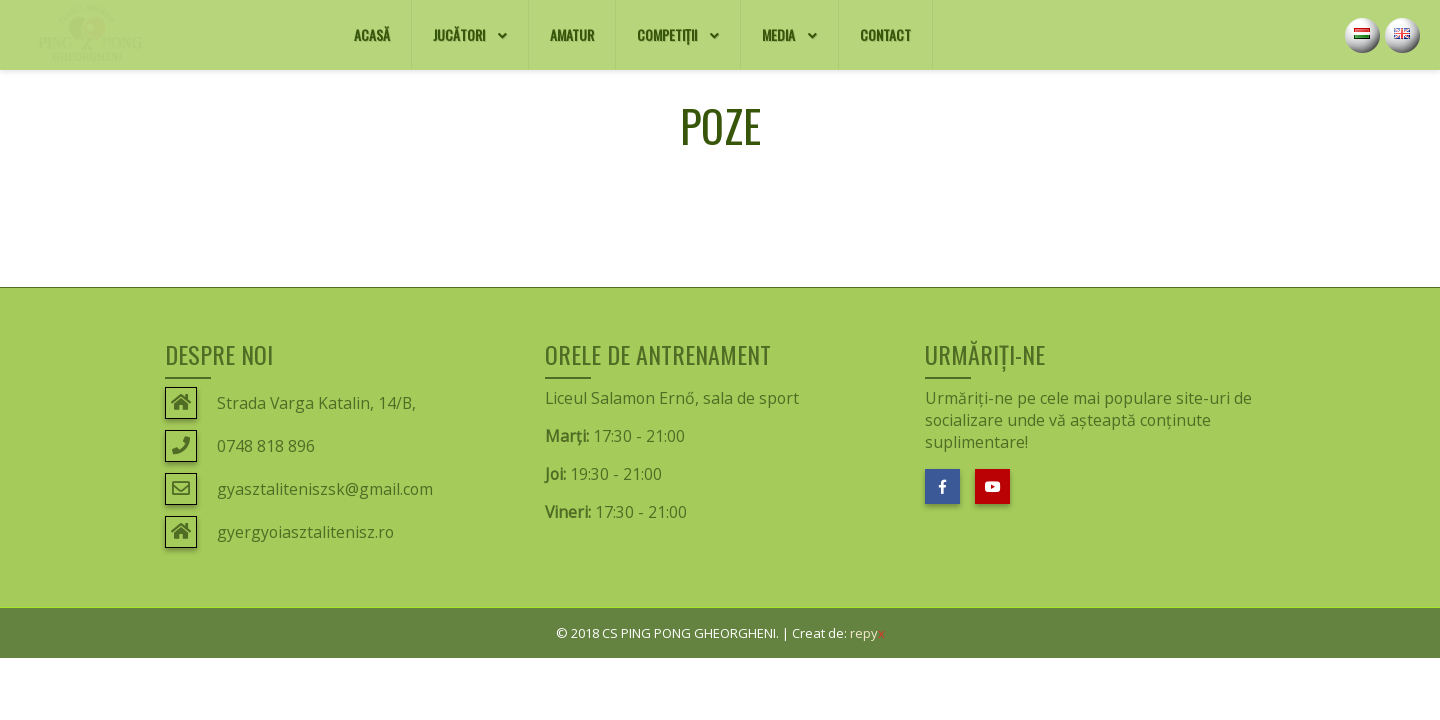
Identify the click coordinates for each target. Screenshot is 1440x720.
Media (789, 36)
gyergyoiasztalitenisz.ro (305, 532)
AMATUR (582, 22)
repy (867, 633)
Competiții (678, 36)
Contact (896, 22)
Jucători (470, 36)
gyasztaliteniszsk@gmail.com (325, 489)
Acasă (382, 22)
